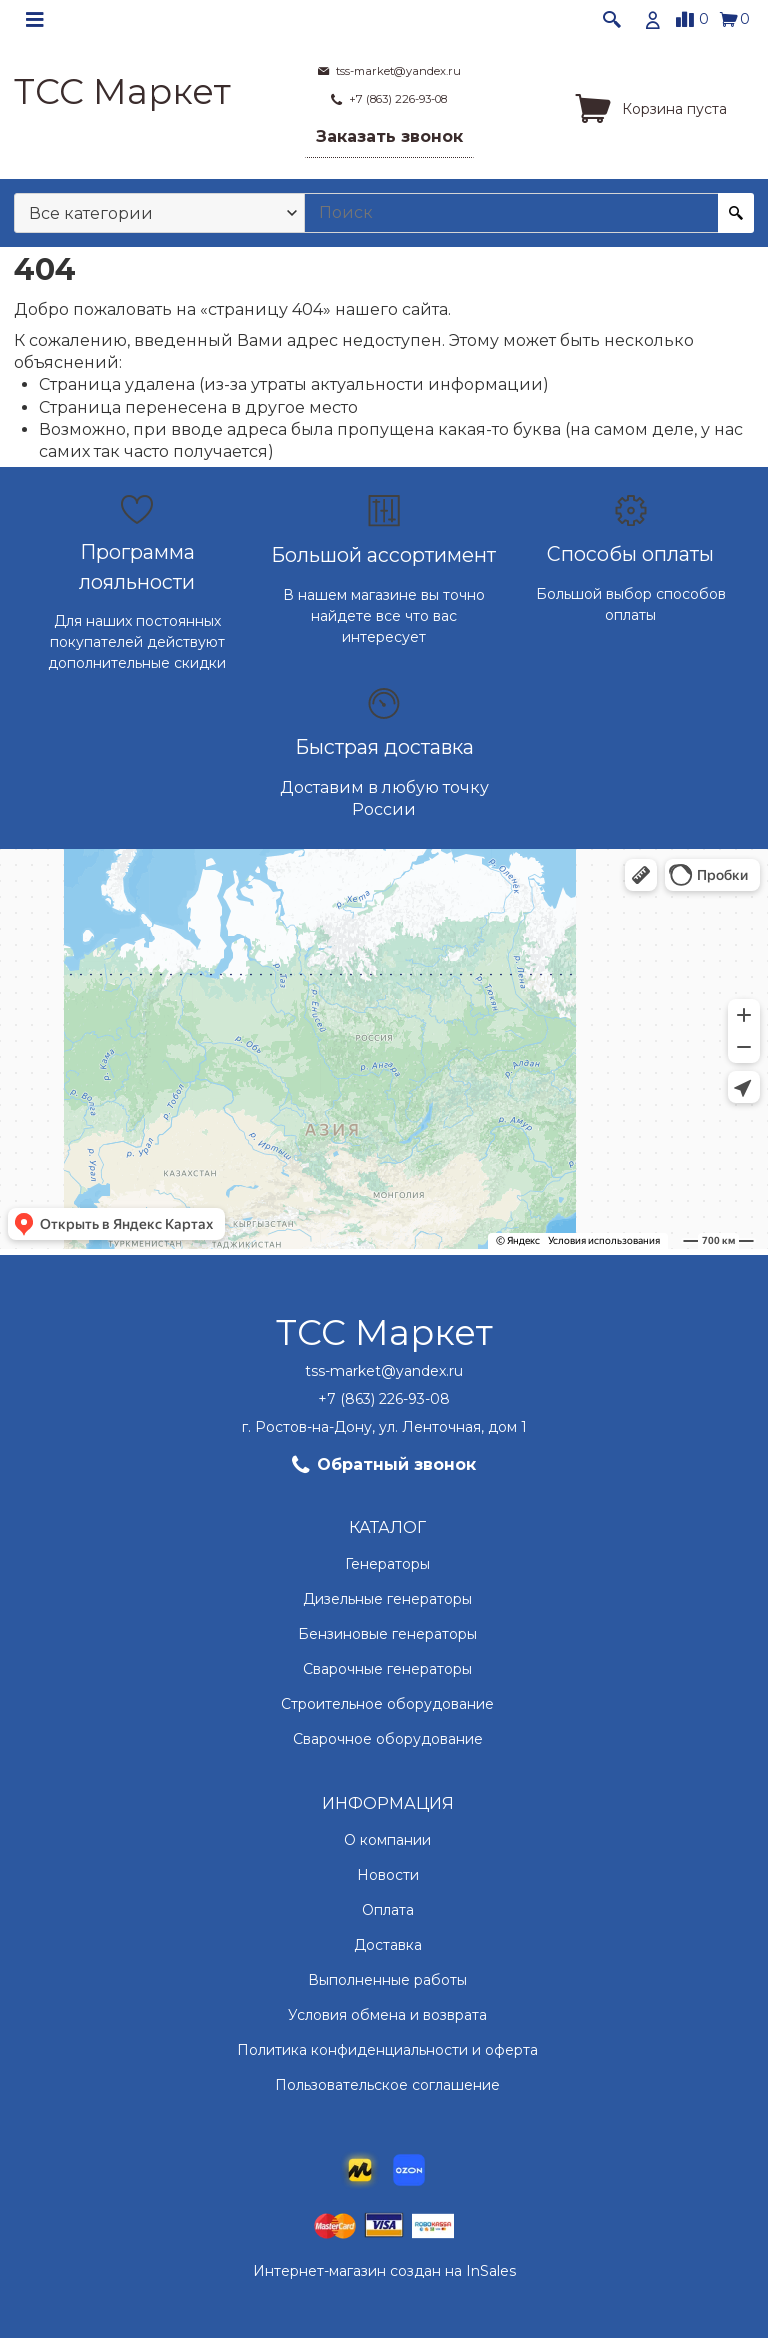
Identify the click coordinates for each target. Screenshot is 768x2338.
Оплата (388, 1910)
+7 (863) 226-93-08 (384, 1399)
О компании (387, 1840)
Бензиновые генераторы (387, 1634)
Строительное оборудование (387, 1704)
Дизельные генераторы (387, 1599)
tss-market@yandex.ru (384, 1371)
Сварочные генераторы (387, 1669)
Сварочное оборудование (388, 1739)
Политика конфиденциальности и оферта (387, 2050)
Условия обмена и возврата (387, 2015)
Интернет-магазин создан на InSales (384, 2271)
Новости (388, 1875)
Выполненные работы (387, 1980)
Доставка (388, 1945)
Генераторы (387, 1564)
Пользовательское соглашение (387, 2085)
